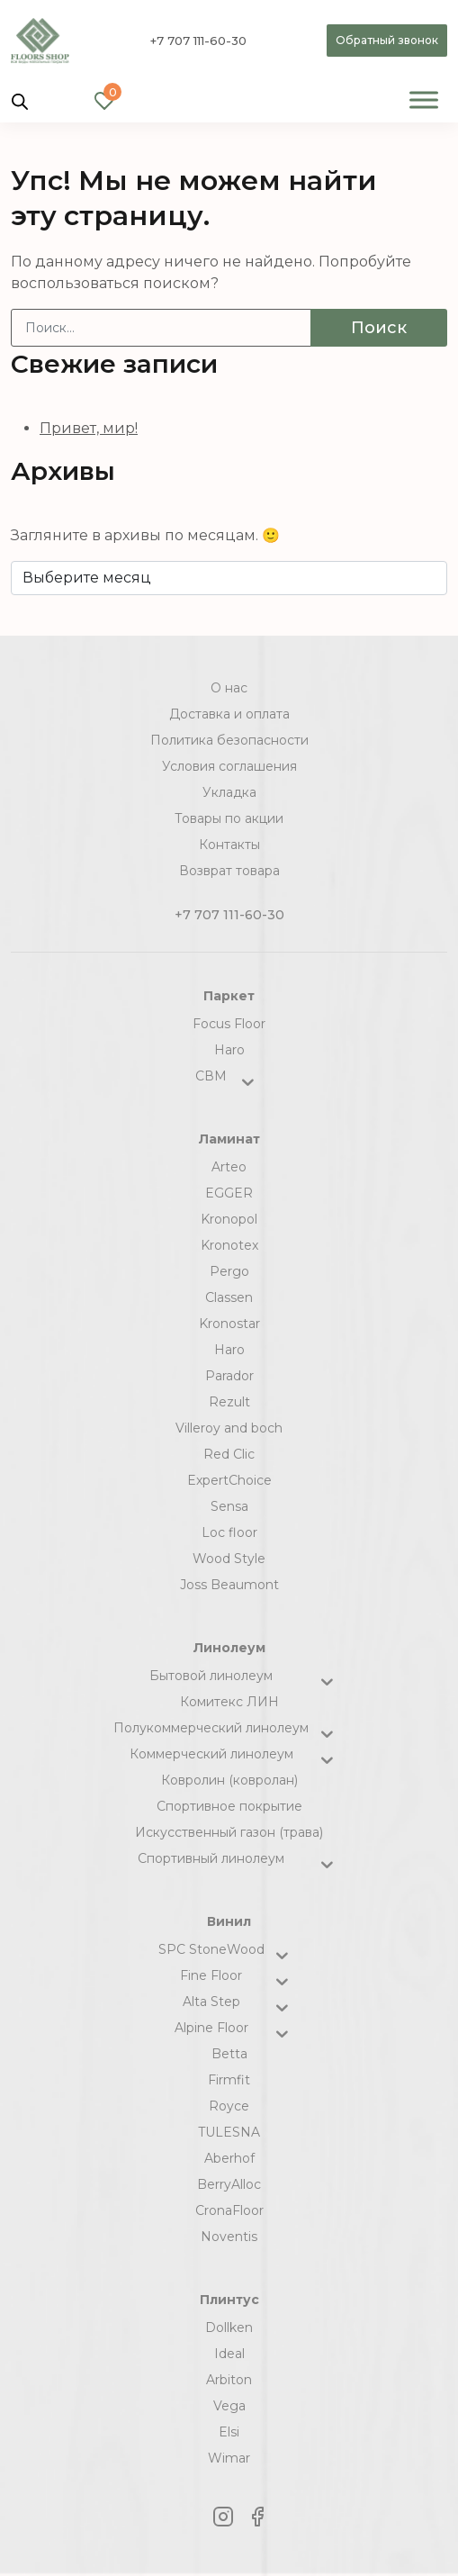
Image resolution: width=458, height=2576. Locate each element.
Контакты (229, 844)
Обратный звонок (387, 40)
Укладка (229, 792)
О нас (229, 688)
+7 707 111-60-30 (198, 40)
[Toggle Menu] (423, 99)
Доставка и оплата (229, 714)
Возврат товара (229, 871)
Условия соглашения (229, 766)
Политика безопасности (229, 740)
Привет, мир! (89, 428)
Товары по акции (229, 818)
